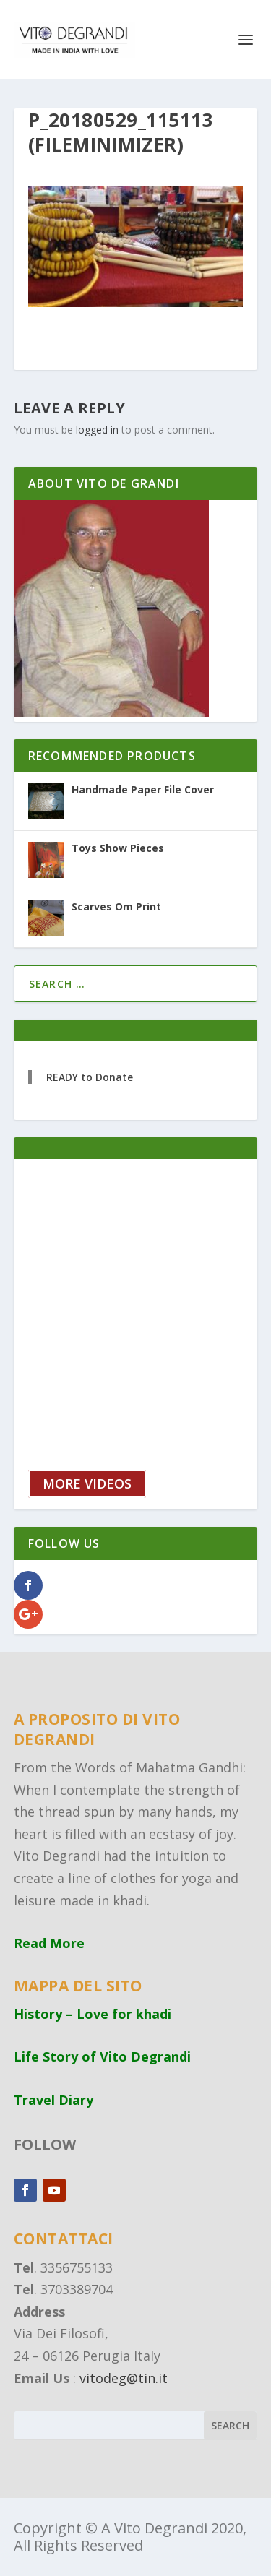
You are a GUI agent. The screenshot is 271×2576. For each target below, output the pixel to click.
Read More (49, 1943)
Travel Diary (53, 2099)
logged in (97, 429)
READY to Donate (89, 1077)
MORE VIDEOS (87, 1483)
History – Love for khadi (92, 2014)
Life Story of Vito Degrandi (102, 2056)
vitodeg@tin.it (123, 2378)
